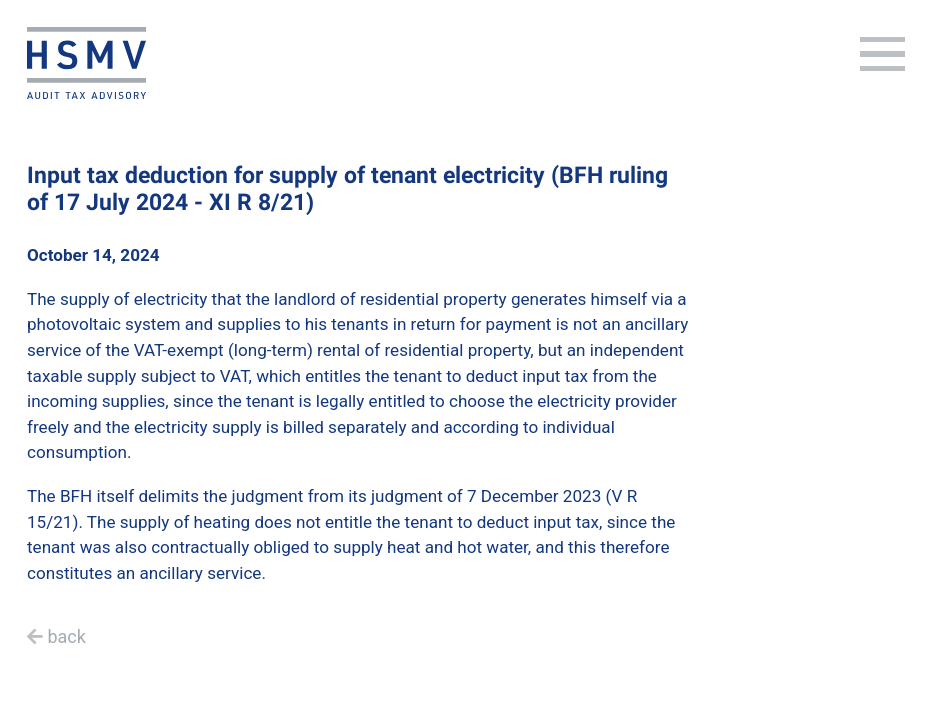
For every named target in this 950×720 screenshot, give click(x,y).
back (66, 636)
